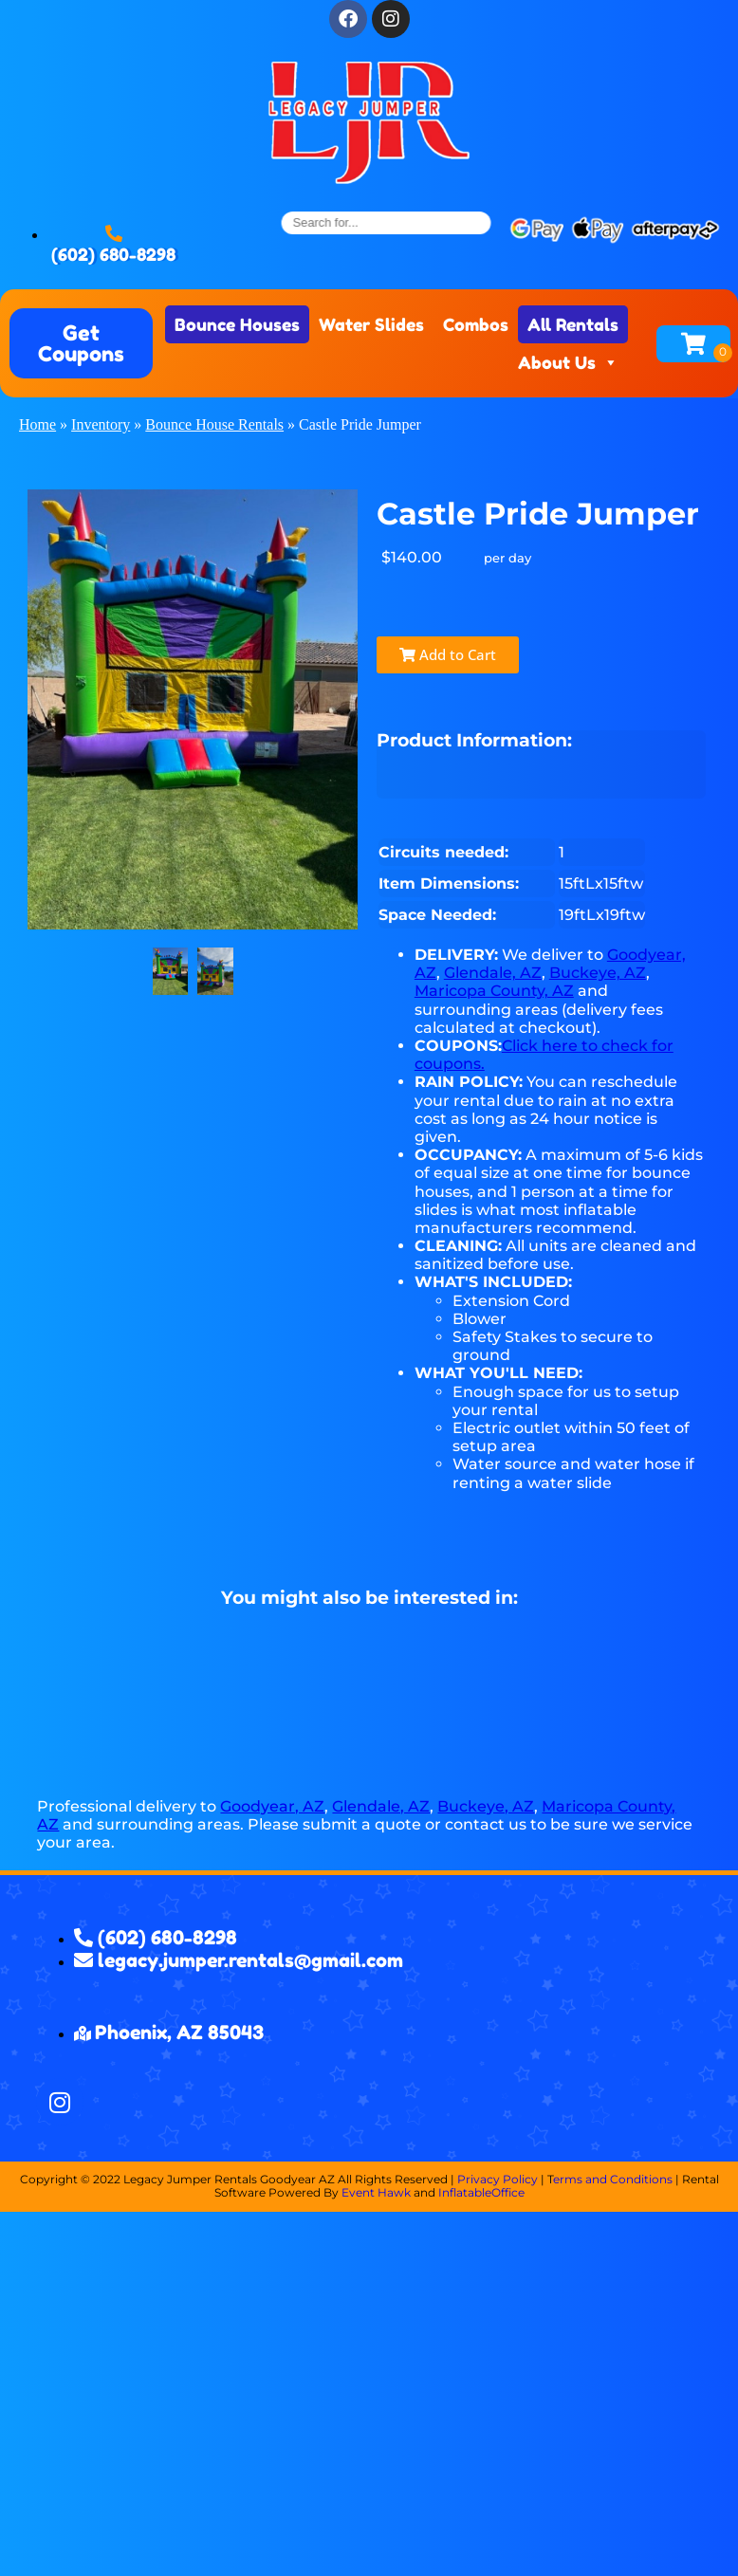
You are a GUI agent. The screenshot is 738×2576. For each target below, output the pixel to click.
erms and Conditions (613, 2179)
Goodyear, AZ (272, 1806)
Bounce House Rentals (214, 424)
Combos (475, 324)
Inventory (100, 424)
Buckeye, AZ (597, 973)
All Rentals (572, 324)
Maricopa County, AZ (494, 991)
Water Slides (371, 324)
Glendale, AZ (493, 973)
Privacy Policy (497, 2179)
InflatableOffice (481, 2192)
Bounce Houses (237, 324)
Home (37, 424)
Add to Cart (428, 654)
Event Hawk (376, 2192)
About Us (568, 362)
